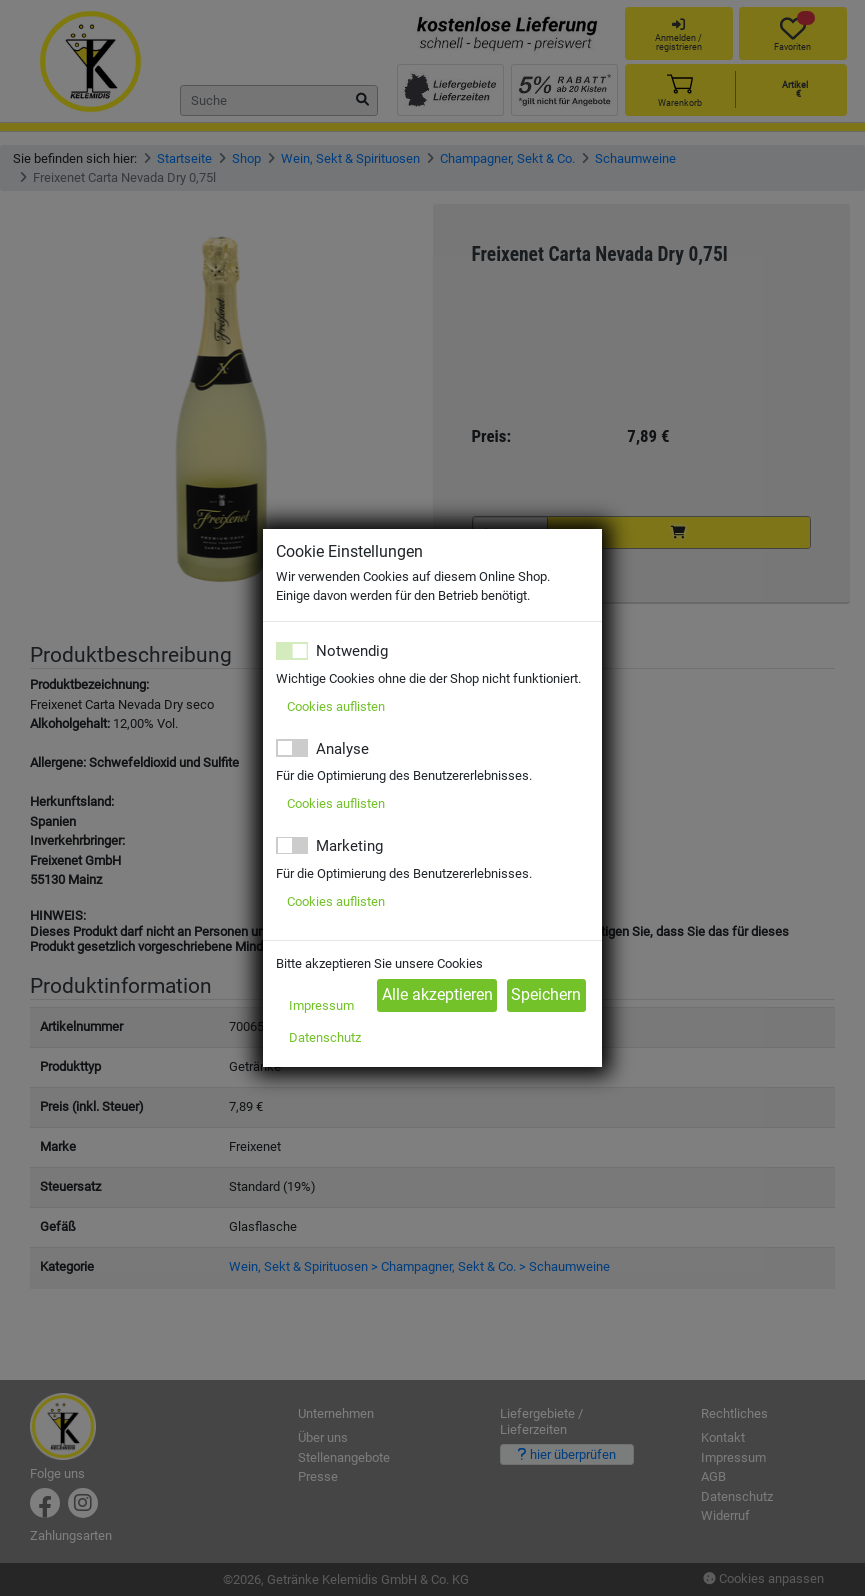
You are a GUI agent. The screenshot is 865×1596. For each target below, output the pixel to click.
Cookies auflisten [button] (336, 706)
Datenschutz (325, 1037)
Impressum (321, 1005)
